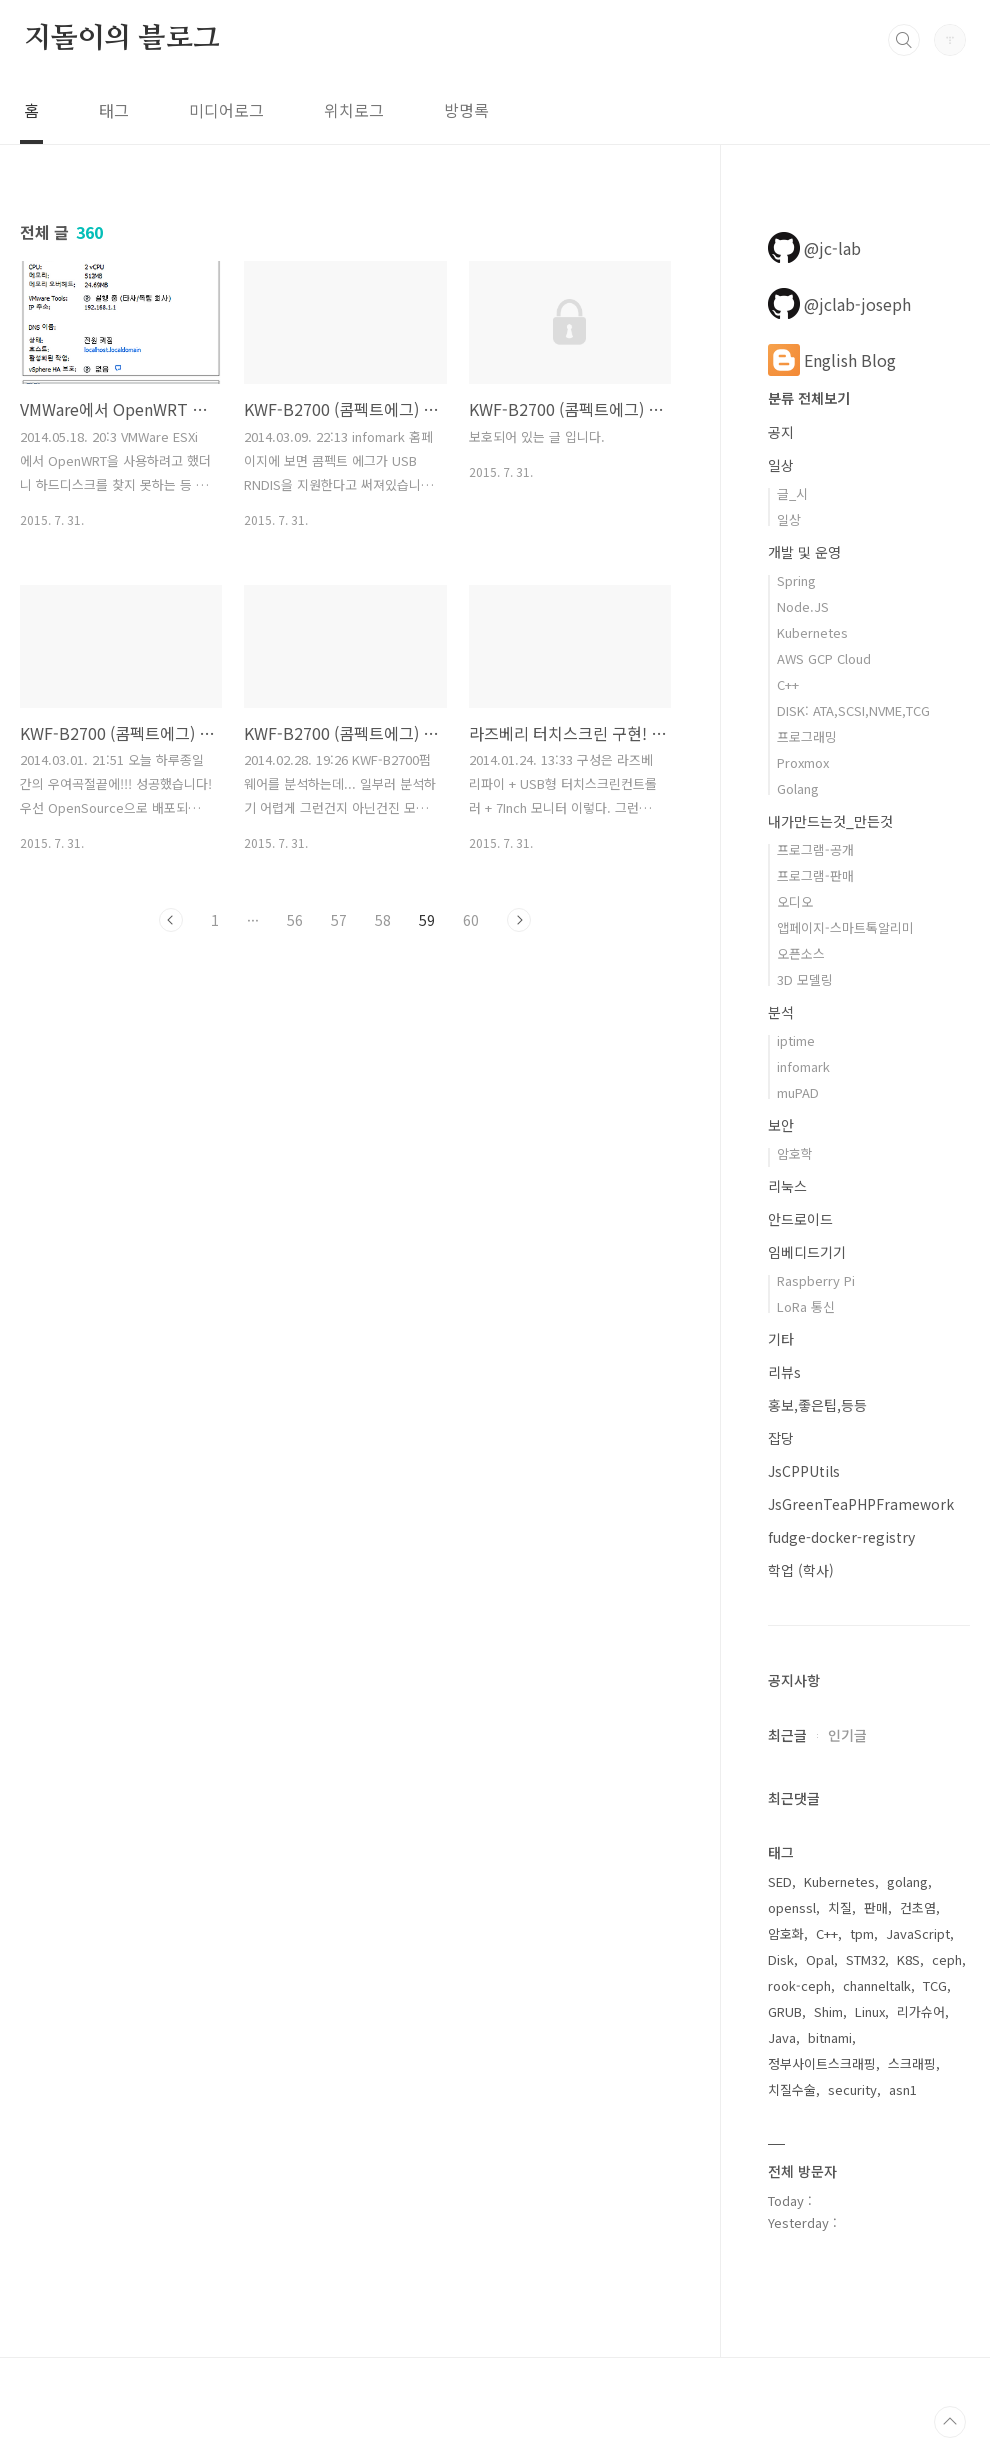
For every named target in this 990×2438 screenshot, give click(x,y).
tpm (862, 1933)
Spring (796, 580)
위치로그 (354, 110)
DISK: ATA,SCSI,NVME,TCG (853, 710)
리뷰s (784, 1372)
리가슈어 (921, 2011)
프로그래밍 (807, 736)
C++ (788, 684)
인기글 (847, 1735)
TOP (950, 2422)
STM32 (865, 1959)
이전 (171, 920)
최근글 (787, 1735)
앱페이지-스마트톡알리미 (845, 927)
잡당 (781, 1438)
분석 (781, 1012)
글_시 (792, 493)
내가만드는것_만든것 (830, 821)
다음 (519, 920)
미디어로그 (226, 110)
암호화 (786, 1933)
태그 (114, 110)
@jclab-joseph (839, 304)
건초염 (918, 1907)
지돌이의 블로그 (121, 39)
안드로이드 (800, 1219)
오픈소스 (801, 953)
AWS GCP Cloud (824, 658)
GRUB (785, 2011)
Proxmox (803, 762)
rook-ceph (799, 1985)
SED (780, 1881)
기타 (781, 1339)
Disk (781, 1959)
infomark (803, 1066)
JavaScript (918, 1933)
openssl (792, 1907)
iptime (796, 1040)
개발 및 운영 (804, 552)
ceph (947, 1959)
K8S (908, 1959)
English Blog (832, 360)
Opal (820, 1959)
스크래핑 (912, 2063)
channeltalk (877, 1985)
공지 (781, 432)
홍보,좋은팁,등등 (817, 1405)
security (852, 2089)
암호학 (795, 1153)
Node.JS (803, 606)
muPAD (798, 1092)
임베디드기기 (807, 1252)
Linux (870, 2011)
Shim (828, 2011)
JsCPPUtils (804, 1471)
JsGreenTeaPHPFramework (861, 1504)
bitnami (830, 2037)
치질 (840, 1907)
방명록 (466, 110)
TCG (935, 1985)
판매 (876, 1907)
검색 (904, 40)
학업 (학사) (801, 1570)
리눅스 (787, 1186)
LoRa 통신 (806, 1306)
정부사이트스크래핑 (822, 2063)
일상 (781, 465)
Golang (798, 788)
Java (782, 2037)
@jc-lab (814, 248)
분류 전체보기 (809, 398)
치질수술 (792, 2089)
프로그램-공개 (815, 849)
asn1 (903, 2089)
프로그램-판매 (815, 875)
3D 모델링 (805, 979)
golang (907, 1881)
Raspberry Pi (816, 1280)
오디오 (795, 901)
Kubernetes (812, 632)
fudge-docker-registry (841, 1537)
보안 (781, 1125)
